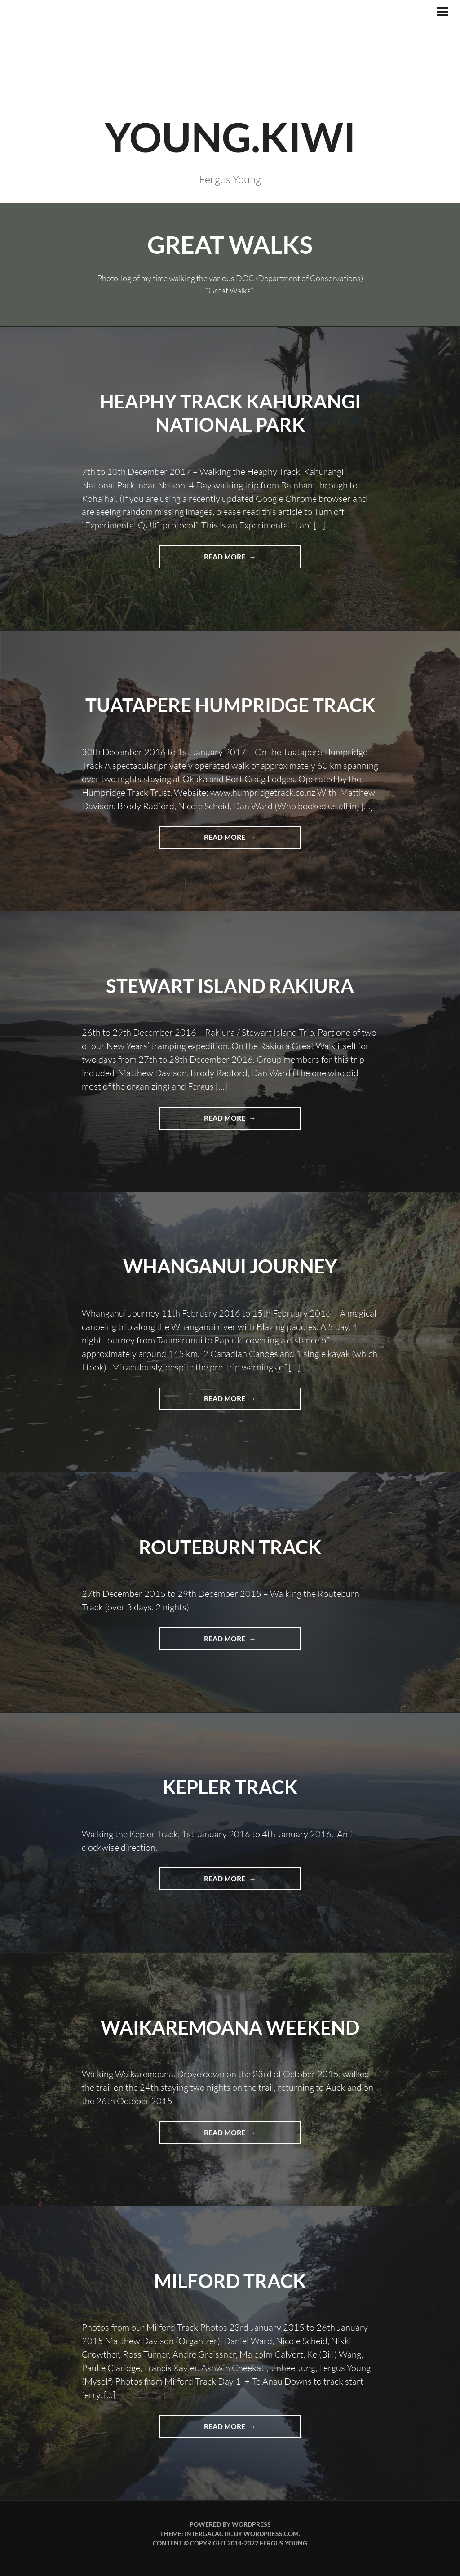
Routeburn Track (230, 1547)
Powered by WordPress (230, 2524)
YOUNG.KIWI (230, 136)
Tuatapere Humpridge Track (230, 705)
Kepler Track (230, 1787)
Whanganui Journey (230, 1266)
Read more (246, 559)
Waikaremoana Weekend (230, 2027)
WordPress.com (271, 2533)
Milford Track (230, 2281)
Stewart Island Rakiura (230, 986)
